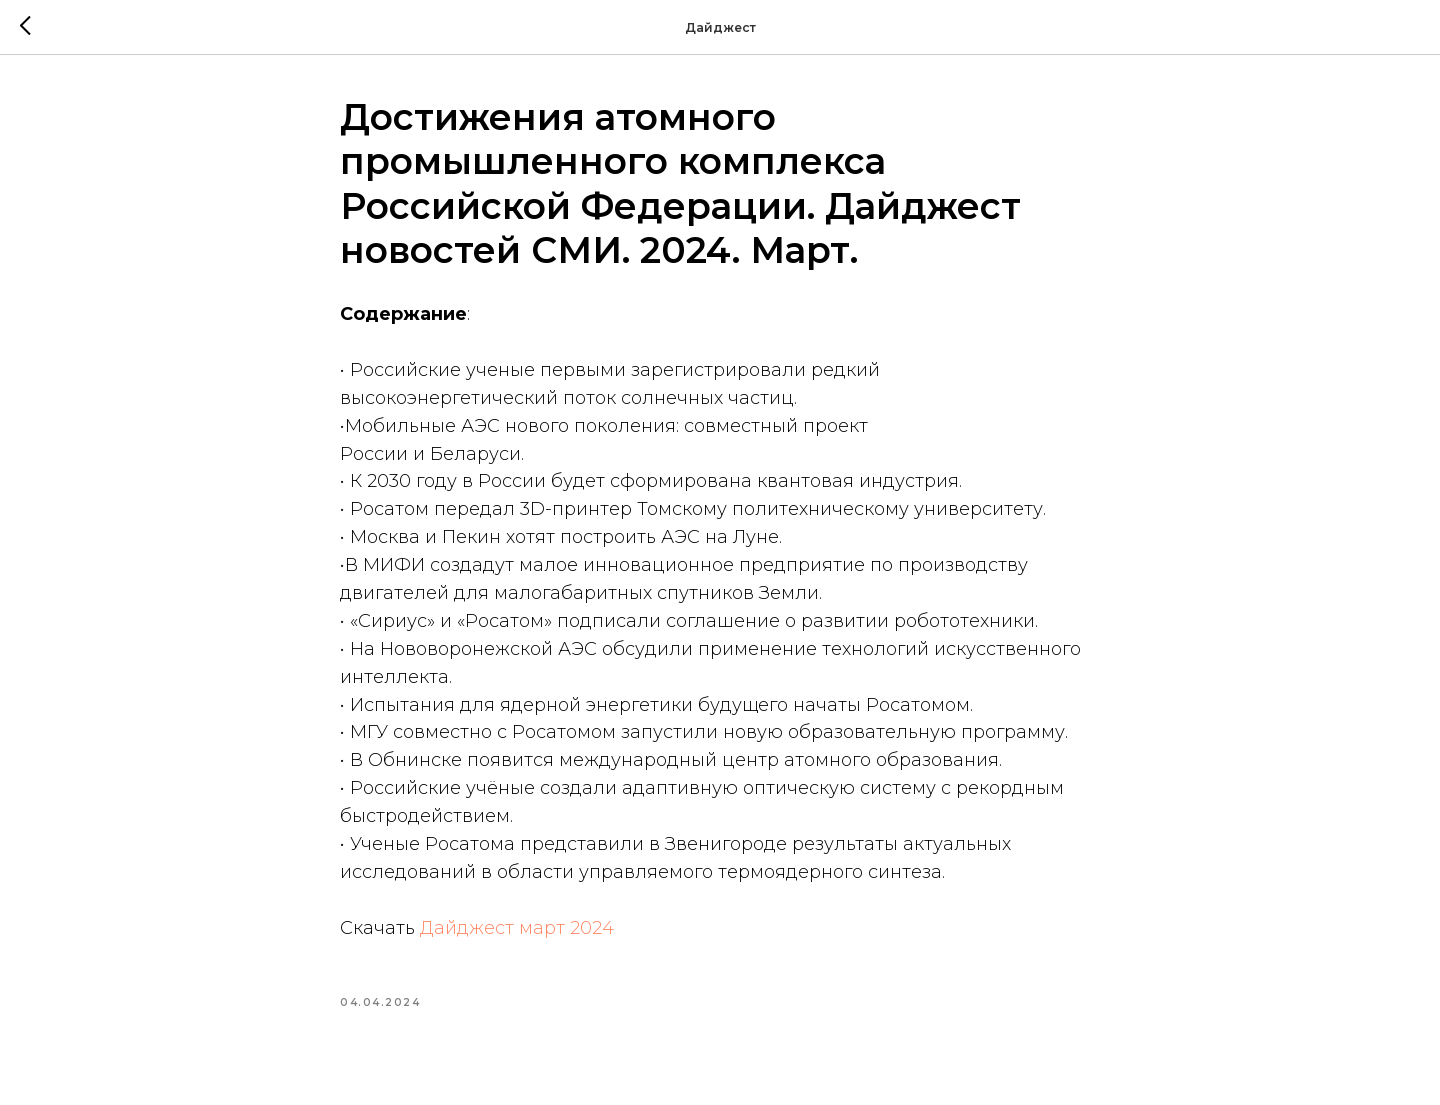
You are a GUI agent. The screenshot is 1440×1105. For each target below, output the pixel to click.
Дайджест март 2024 (517, 928)
